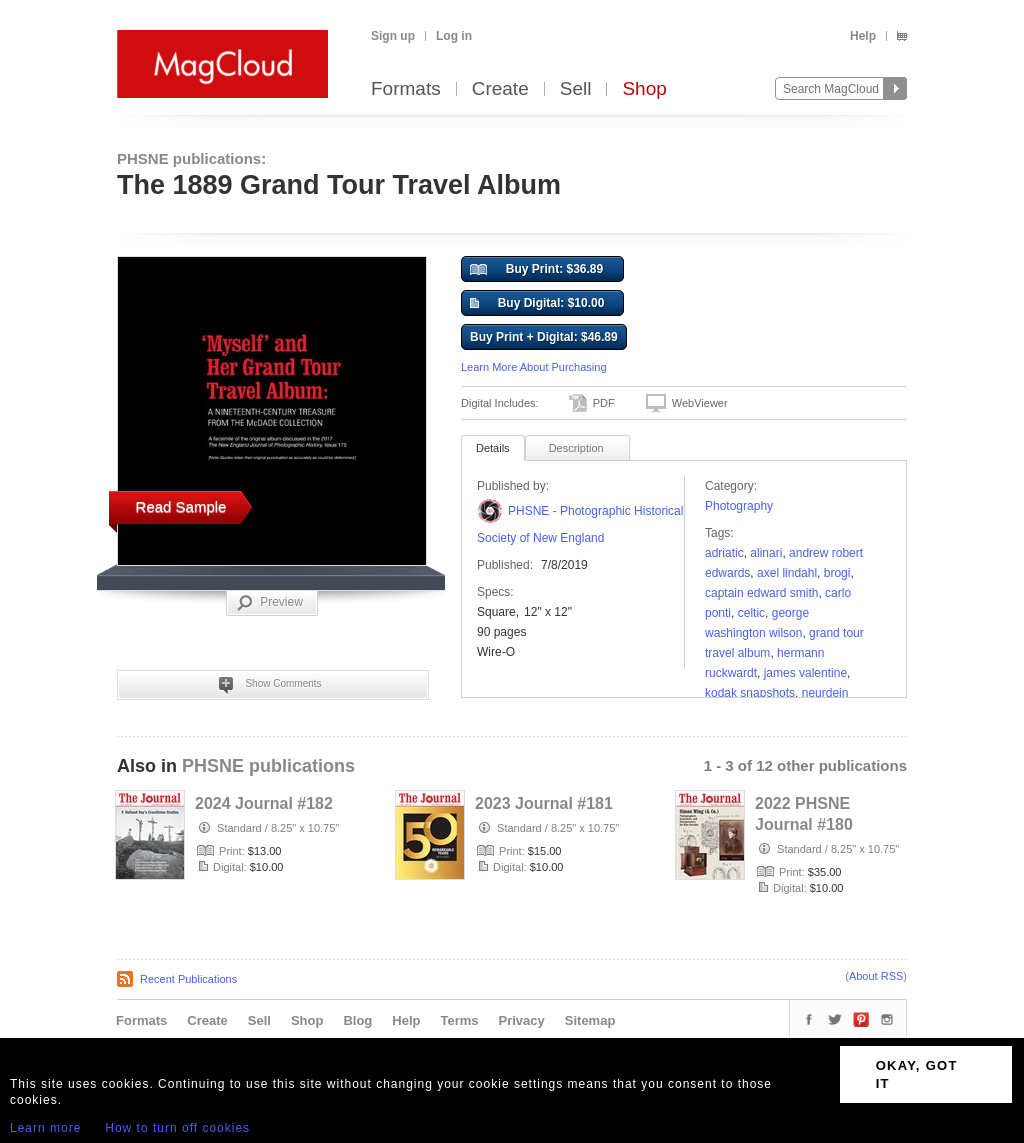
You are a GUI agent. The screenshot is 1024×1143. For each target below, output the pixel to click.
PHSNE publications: (191, 158)
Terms (459, 1020)
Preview (270, 603)
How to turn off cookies (177, 1128)
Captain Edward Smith (761, 593)
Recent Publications (188, 979)
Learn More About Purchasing (534, 367)
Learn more (45, 1128)
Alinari (766, 553)
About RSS (876, 976)
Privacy (522, 1020)
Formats (406, 89)
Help (863, 36)
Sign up (393, 36)
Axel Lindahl (787, 573)
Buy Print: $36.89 (536, 270)
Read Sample (181, 506)
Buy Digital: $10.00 (537, 304)
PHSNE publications (268, 766)
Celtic (751, 613)
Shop (644, 89)
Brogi (837, 573)
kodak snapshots (750, 693)
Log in (454, 36)
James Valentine (805, 673)
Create (500, 89)
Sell (576, 89)
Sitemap (590, 1020)
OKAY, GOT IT (917, 1074)
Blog (357, 1020)
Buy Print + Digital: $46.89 (544, 337)
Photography (739, 506)
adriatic (724, 553)
